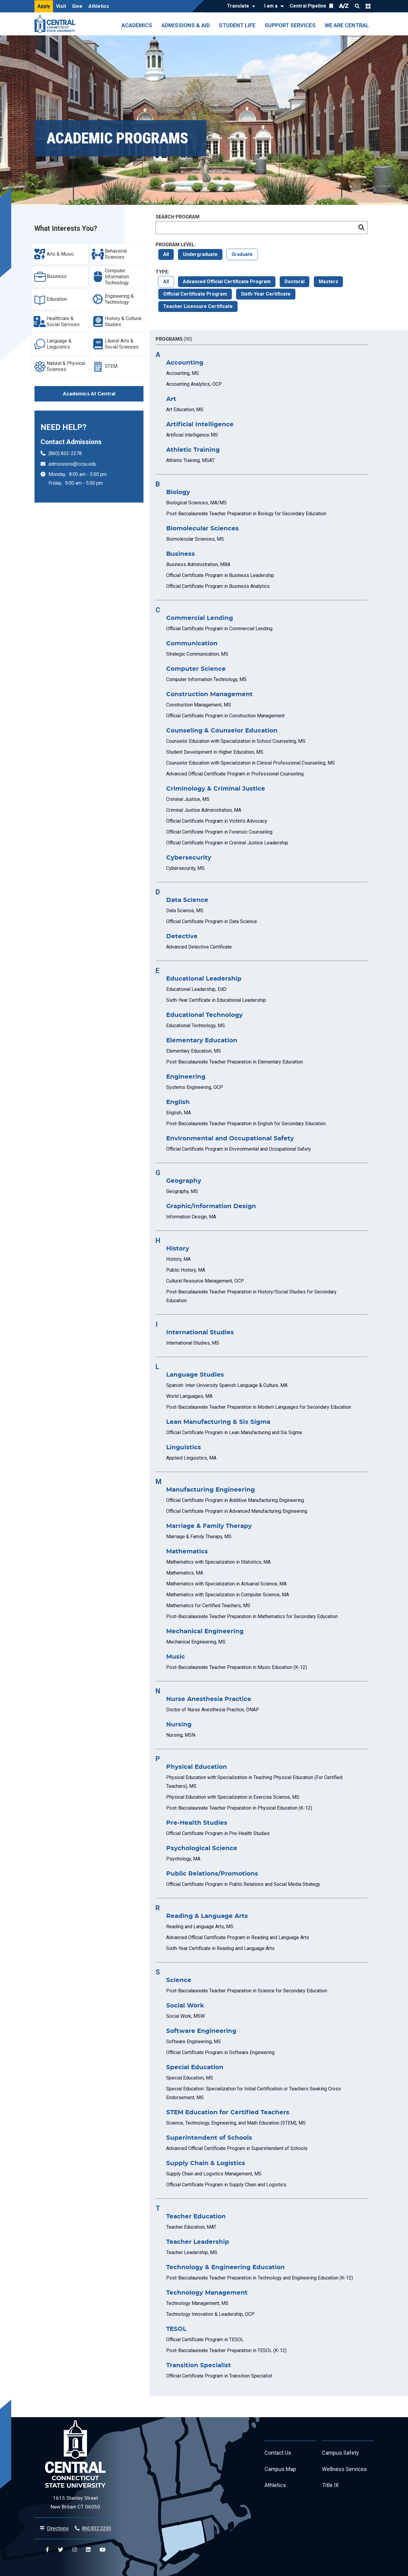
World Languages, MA (189, 1396)
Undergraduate (200, 254)
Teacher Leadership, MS (191, 2252)
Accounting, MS (182, 373)
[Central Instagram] (74, 2549)
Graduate (242, 254)
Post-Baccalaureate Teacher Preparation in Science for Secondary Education (246, 1991)
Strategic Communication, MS (197, 654)
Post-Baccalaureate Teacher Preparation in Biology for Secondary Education (246, 513)
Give (77, 6)
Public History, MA (185, 1270)
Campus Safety (340, 2453)
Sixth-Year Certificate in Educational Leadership (216, 1000)
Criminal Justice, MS (187, 799)
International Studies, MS (192, 1343)
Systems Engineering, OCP (194, 1087)
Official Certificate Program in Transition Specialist (219, 2376)
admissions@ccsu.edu (72, 464)
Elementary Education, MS (193, 1051)
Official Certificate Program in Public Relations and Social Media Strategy (243, 1884)
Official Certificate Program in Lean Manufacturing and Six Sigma (234, 1432)
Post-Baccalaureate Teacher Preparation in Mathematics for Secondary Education (252, 1616)
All (166, 254)
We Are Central (347, 25)
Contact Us (278, 2453)
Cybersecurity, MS (185, 868)
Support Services (290, 25)
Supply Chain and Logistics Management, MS (214, 2174)
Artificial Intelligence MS (192, 435)
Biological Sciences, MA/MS (196, 503)
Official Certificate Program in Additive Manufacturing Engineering (235, 1500)
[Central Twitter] (60, 2549)
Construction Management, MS (198, 705)
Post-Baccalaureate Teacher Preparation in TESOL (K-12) (226, 2350)
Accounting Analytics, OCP (194, 384)
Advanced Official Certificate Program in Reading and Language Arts (237, 1937)
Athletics (98, 6)
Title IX (330, 2486)
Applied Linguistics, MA (191, 1458)
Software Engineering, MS (193, 2041)
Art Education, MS (184, 409)
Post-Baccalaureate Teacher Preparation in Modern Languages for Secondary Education (258, 1407)
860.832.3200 (96, 2528)
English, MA (178, 1113)
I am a (271, 6)
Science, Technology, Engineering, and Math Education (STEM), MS (236, 2123)
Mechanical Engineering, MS (195, 1642)
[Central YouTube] (102, 2549)
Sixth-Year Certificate (266, 294)
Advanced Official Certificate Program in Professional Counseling (235, 774)
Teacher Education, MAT (191, 2227)
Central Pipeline (308, 6)
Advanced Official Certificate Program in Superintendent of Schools (237, 2148)
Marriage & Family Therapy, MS (199, 1536)
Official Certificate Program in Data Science (211, 921)
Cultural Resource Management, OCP (205, 1281)
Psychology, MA (183, 1859)
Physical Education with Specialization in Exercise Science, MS (232, 1797)
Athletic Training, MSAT (190, 460)
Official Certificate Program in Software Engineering (220, 2052)
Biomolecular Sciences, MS (195, 539)
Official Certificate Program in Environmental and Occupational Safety (238, 1149)
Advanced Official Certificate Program (227, 281)
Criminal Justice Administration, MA (203, 810)
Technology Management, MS (197, 2303)
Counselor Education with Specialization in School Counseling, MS (235, 741)
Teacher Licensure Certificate (198, 306)
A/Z (344, 5)
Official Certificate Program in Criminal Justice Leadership (227, 843)
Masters (328, 281)
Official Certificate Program (195, 294)
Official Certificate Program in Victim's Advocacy (216, 821)
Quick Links (368, 6)
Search (357, 6)
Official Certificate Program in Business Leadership (220, 575)
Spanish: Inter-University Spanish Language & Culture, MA (227, 1385)
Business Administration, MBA (198, 564)
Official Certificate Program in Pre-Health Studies (218, 1833)
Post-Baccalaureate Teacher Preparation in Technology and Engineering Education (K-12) (259, 2278)
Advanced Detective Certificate (199, 947)
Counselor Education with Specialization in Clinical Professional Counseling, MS (250, 763)
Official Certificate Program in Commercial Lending (219, 628)
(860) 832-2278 (65, 453)
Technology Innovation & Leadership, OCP (210, 2314)
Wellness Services (344, 2469)
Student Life (237, 25)
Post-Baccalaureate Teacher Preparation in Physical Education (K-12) (239, 1808)
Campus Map (280, 2469)
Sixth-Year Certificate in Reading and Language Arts (220, 1948)
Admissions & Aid (185, 25)
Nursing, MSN (180, 1735)
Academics (136, 25)
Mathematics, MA (184, 1573)
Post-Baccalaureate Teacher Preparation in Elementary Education (234, 1062)
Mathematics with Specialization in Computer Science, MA (227, 1595)
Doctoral (294, 281)
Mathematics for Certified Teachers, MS (208, 1605)
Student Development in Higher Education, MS (214, 752)
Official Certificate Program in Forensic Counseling (219, 832)
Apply (44, 6)
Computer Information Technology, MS (206, 679)
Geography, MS (182, 1191)
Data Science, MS (184, 910)
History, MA (178, 1259)
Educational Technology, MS (195, 1025)
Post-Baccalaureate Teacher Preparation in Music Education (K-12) (236, 1667)
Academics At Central (89, 394)
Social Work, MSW (185, 2016)
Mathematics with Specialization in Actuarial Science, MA (226, 1584)
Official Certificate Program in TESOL (205, 2339)
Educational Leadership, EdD (196, 989)
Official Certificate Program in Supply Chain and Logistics (226, 2185)
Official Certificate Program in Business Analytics (218, 586)
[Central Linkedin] (88, 2549)
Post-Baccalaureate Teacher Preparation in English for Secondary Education (246, 1123)
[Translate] (239, 6)
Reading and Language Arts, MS (199, 1926)
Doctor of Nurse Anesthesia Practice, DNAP (212, 1709)
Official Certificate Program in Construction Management (225, 716)
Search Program (177, 217)
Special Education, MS (189, 2078)
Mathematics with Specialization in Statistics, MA (218, 1562)
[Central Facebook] (47, 2549)
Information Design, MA (191, 1217)
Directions (58, 2528)
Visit (61, 6)
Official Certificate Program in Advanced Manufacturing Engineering (236, 1511)
